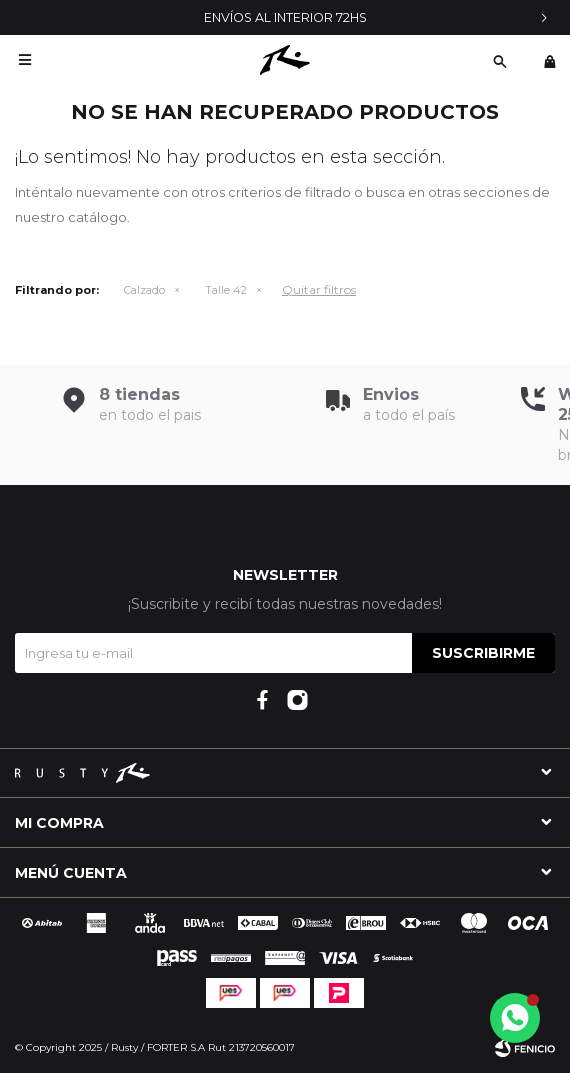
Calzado (144, 290)
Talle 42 (226, 290)
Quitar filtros (319, 289)
